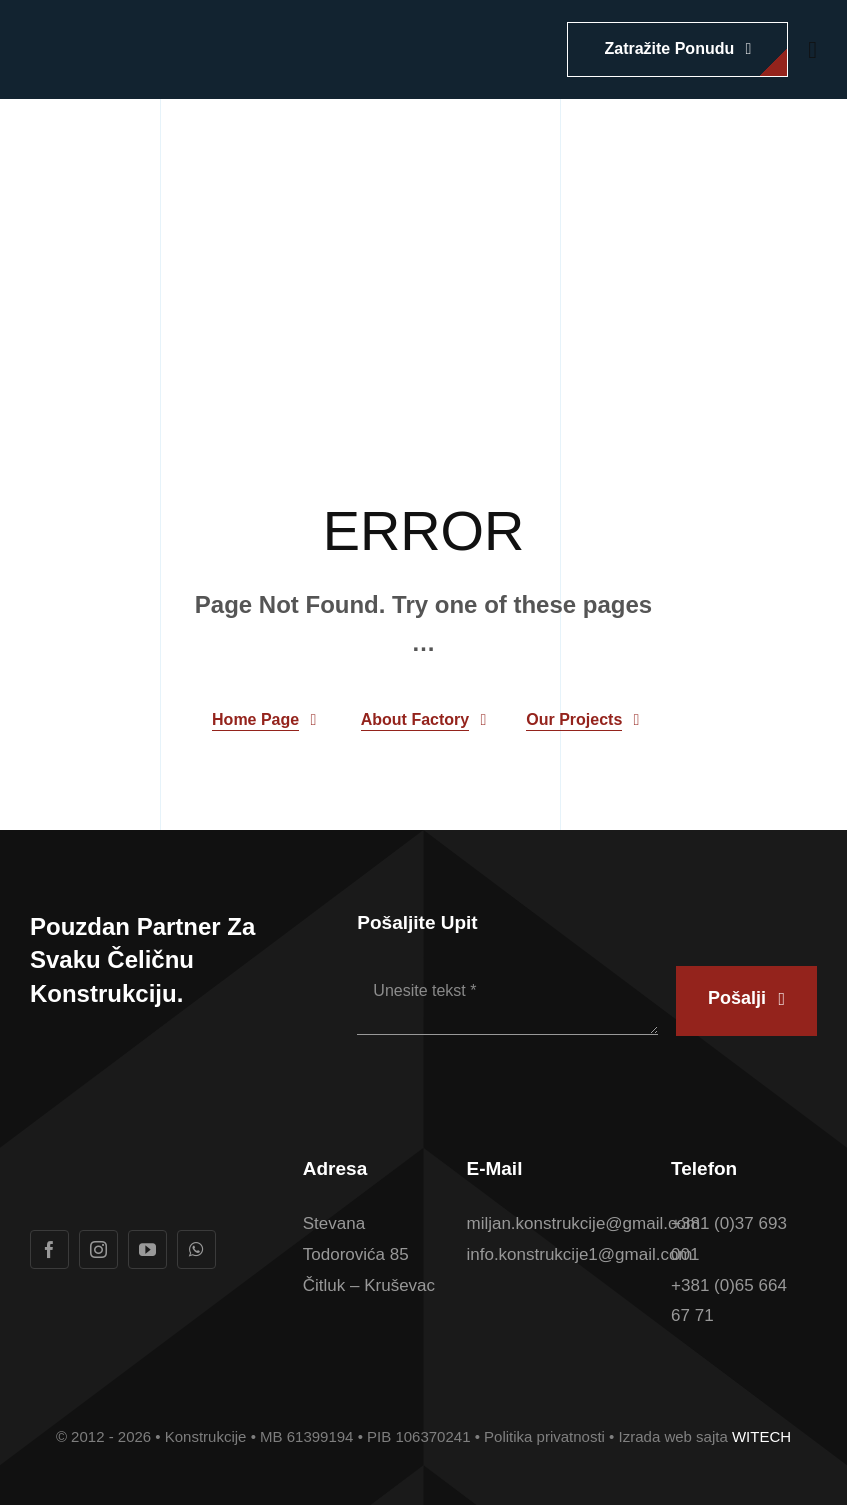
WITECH (761, 1436)
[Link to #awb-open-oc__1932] (812, 50)
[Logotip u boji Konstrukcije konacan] (180, 33)
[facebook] (49, 1249)
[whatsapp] (196, 1249)
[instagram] (98, 1249)
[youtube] (147, 1249)
